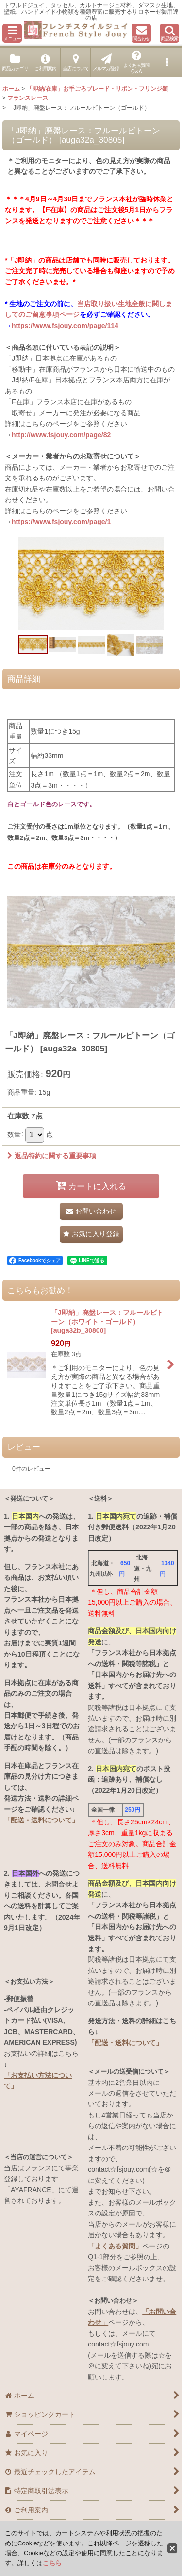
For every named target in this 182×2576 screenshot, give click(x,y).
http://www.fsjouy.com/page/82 (61, 435)
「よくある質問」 (115, 2246)
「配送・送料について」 (41, 1820)
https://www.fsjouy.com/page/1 (61, 521)
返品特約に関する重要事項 (51, 1156)
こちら (52, 2563)
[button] (12, 33)
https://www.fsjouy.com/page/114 (65, 325)
